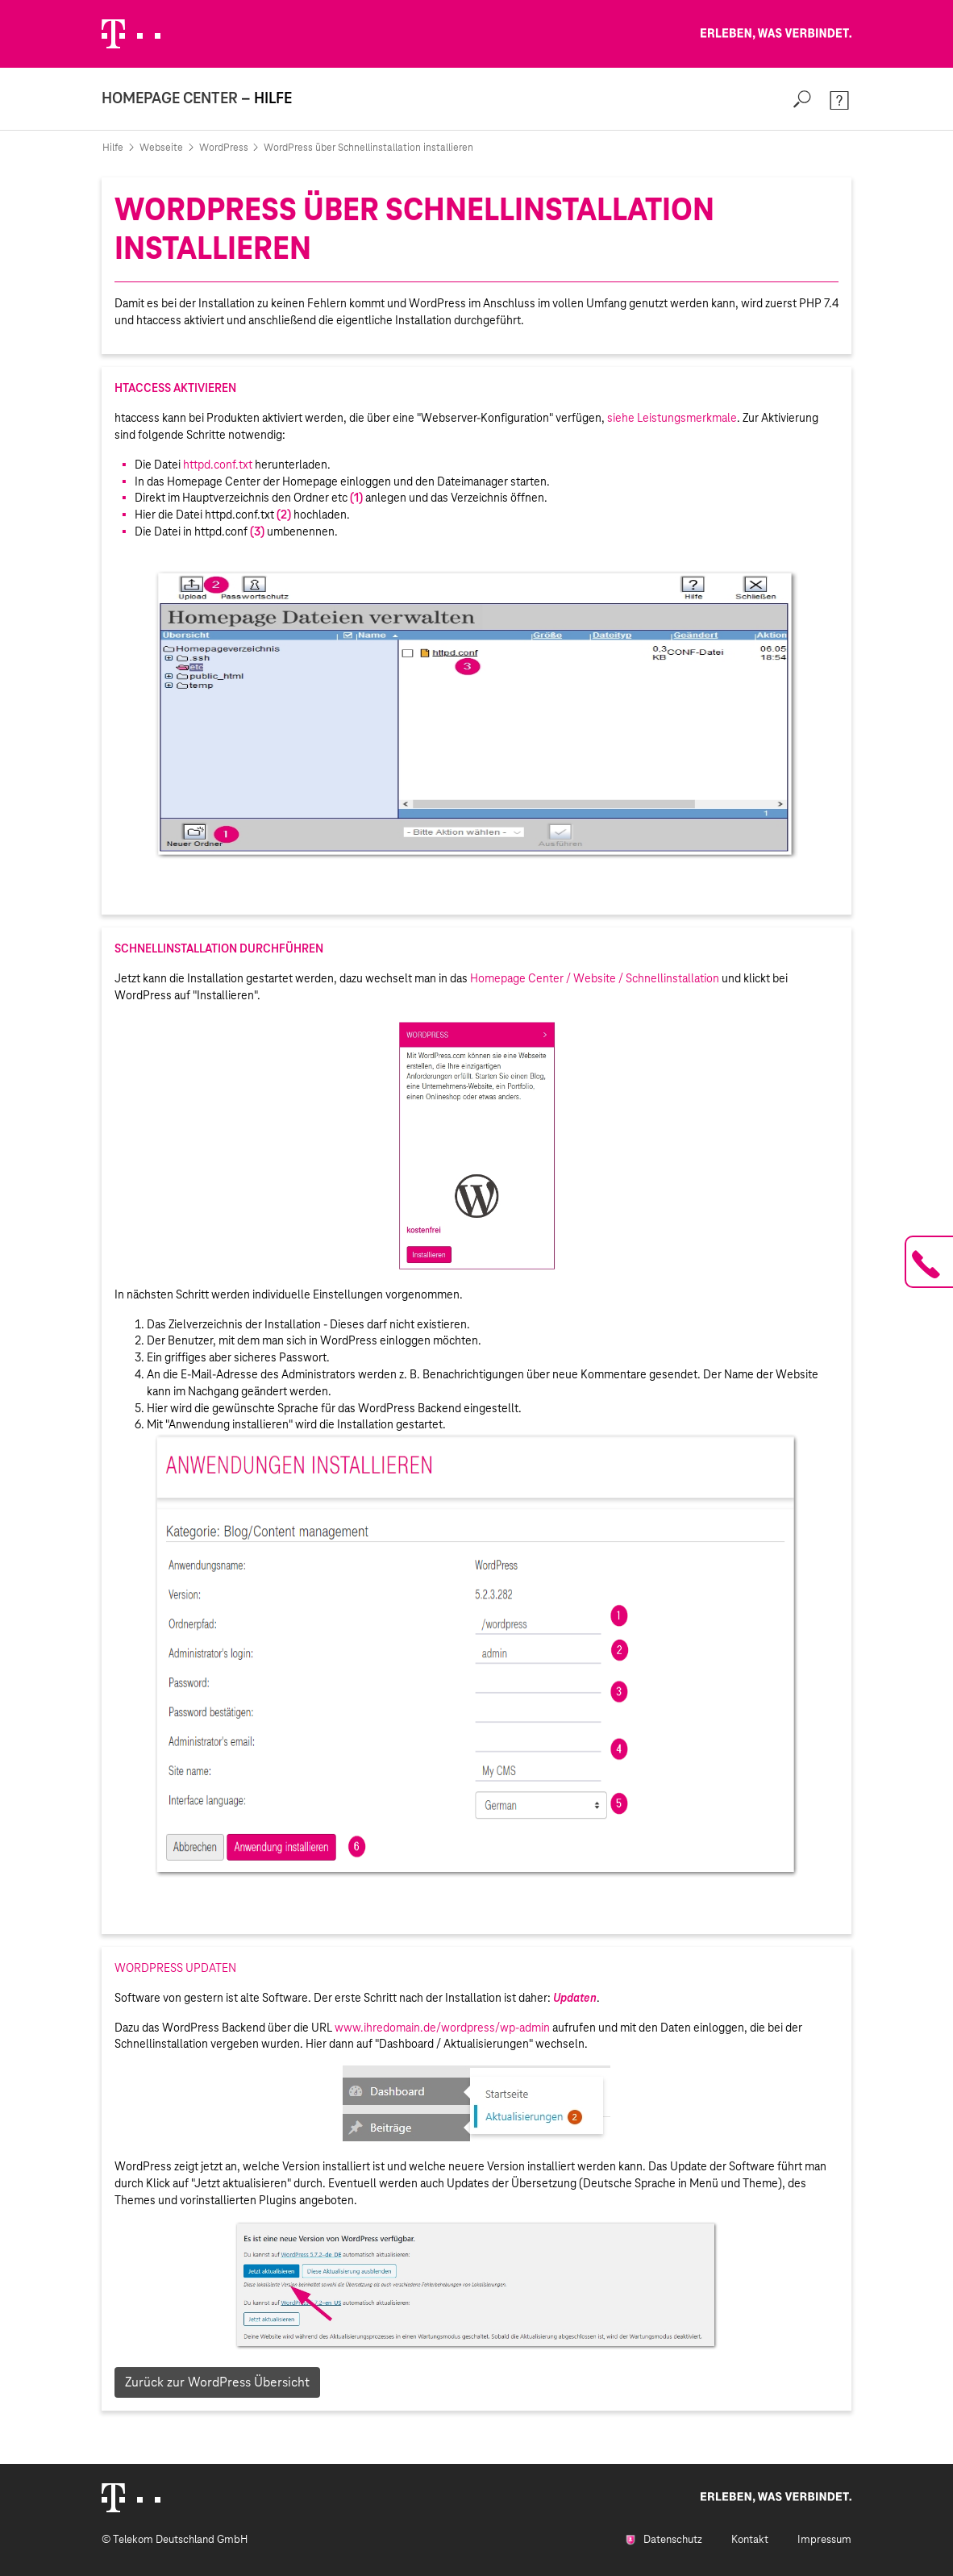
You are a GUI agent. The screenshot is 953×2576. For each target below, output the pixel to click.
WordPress (223, 147)
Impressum (824, 2539)
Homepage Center (170, 98)
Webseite (161, 147)
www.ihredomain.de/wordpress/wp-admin (442, 2027)
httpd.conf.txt (217, 464)
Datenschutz (663, 2539)
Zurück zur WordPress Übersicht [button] (217, 2382)
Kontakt (749, 2539)
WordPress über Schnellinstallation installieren (368, 147)
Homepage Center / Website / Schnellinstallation (596, 978)
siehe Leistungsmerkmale (672, 418)
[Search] (802, 98)
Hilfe (112, 147)
